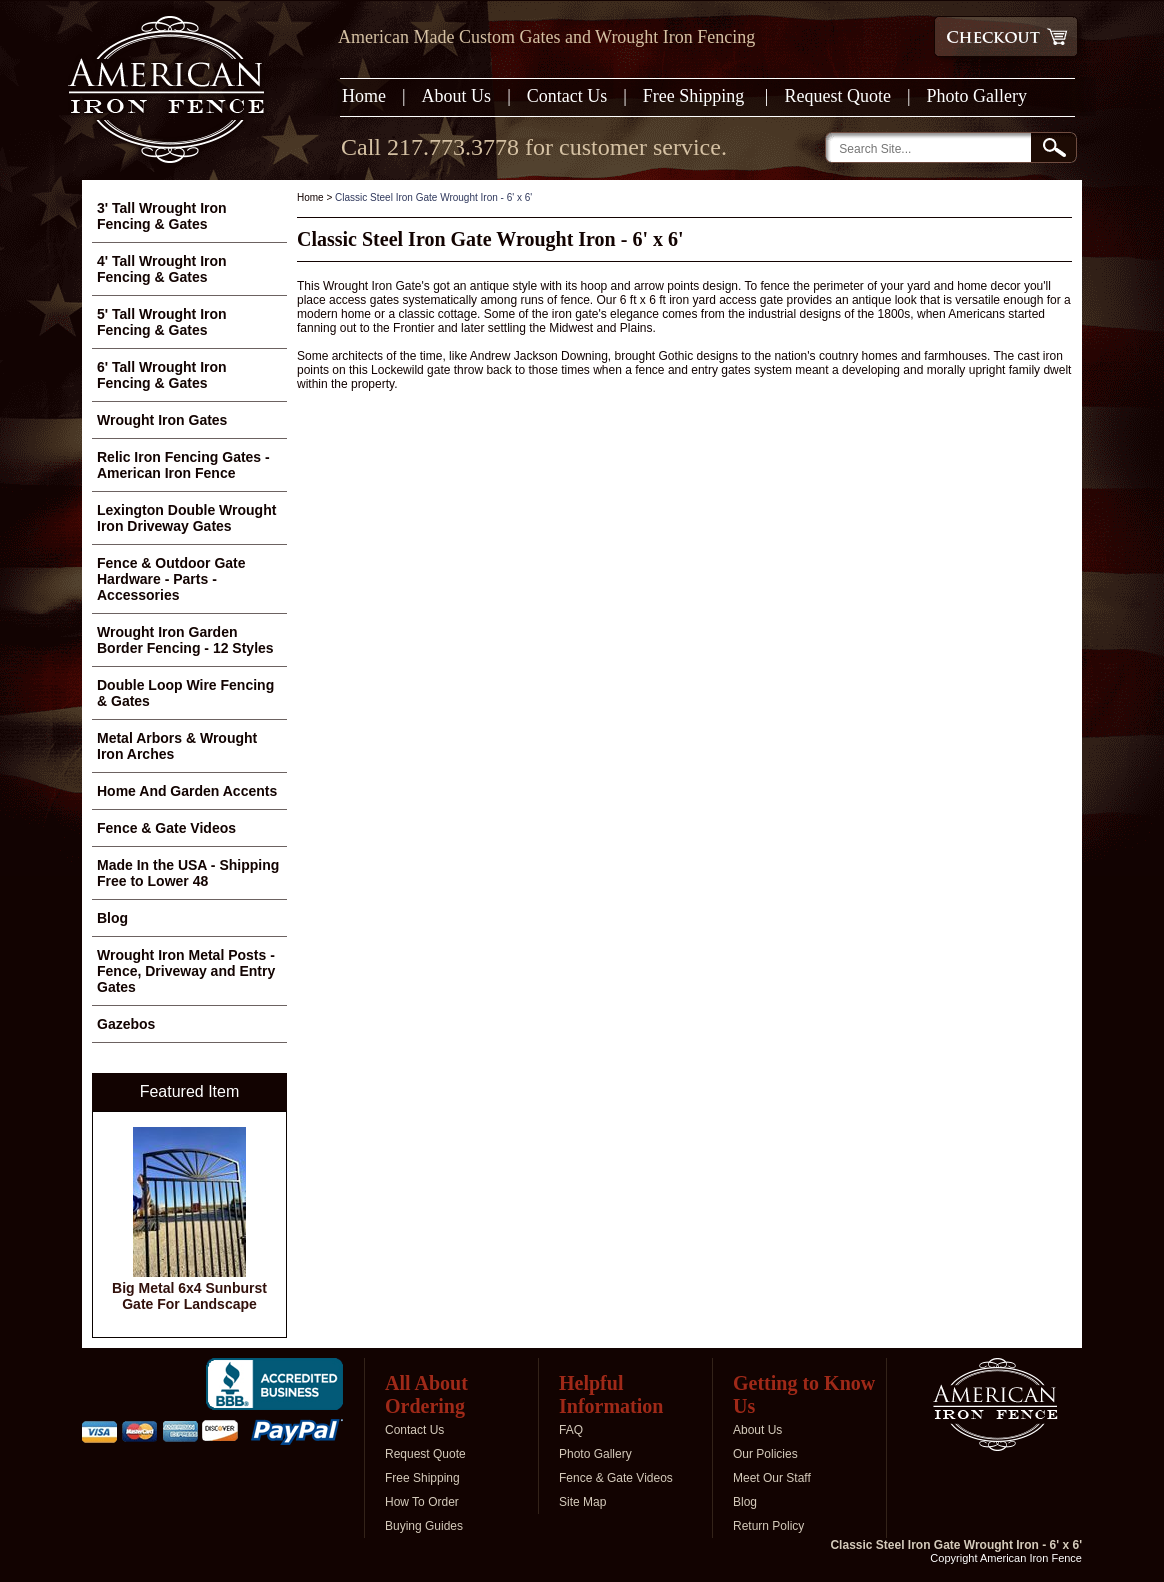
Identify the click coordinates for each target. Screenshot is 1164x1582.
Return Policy (768, 1526)
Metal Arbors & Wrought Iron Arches (177, 746)
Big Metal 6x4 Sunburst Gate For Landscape (189, 1296)
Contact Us (567, 96)
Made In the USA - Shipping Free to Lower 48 (188, 873)
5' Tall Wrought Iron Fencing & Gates (162, 322)
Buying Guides (424, 1526)
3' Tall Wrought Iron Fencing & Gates (162, 216)
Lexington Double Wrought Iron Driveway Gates (186, 518)
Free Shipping (696, 96)
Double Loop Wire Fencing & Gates (185, 693)
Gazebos (126, 1024)
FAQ (571, 1430)
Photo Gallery (977, 96)
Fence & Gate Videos (166, 828)
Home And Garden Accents (187, 791)
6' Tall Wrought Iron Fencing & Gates (162, 375)
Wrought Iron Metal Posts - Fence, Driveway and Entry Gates (186, 971)
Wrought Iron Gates (162, 420)
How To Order (422, 1502)
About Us (457, 96)
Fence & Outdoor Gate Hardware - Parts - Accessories (171, 579)
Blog (112, 918)
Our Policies (765, 1454)
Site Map (582, 1502)
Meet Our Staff (772, 1478)
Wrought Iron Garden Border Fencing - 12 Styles (185, 640)
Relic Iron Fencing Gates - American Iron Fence (183, 465)
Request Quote (837, 96)
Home (364, 96)
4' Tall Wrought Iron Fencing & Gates (162, 269)
